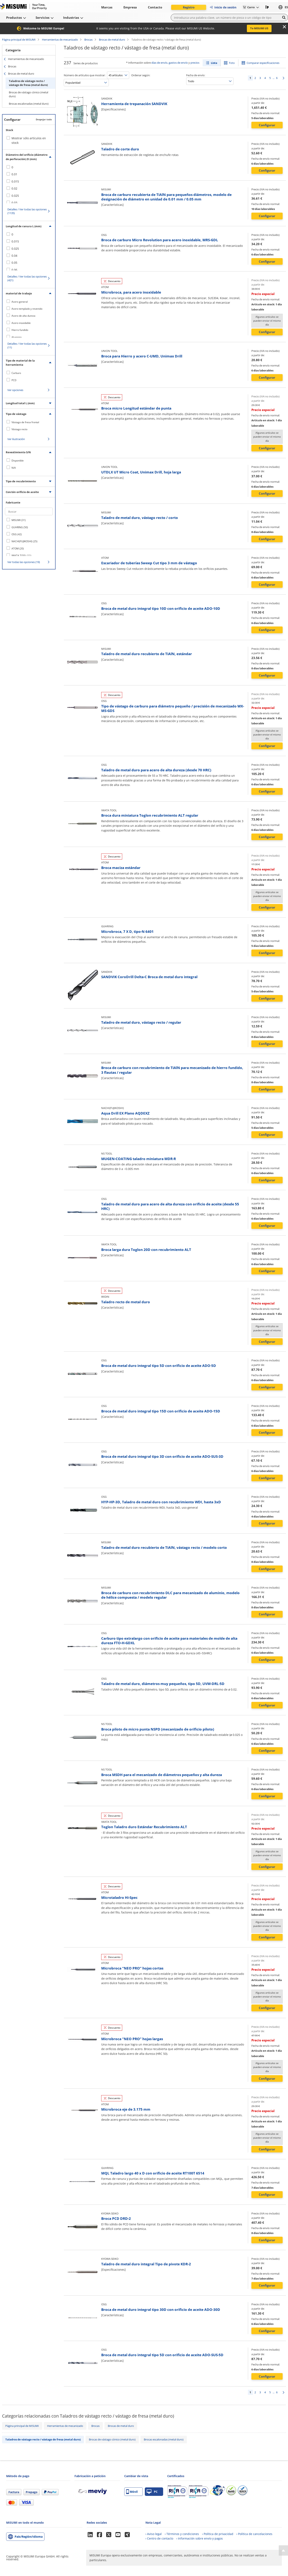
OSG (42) (17, 534)
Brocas (88, 39)
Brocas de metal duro (112, 39)
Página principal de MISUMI (19, 39)
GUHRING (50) (20, 527)
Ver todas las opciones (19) (23, 562)
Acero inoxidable (21, 323)
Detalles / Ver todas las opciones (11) (27, 345)
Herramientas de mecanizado (60, 39)
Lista (214, 63)
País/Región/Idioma (29, 2537)
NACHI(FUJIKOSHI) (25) (24, 541)
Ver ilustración (16, 439)
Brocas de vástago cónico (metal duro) (28, 94)
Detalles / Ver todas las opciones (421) (27, 278)
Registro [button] (189, 7)
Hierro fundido (20, 330)
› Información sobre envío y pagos (199, 2538)
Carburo (16, 373)
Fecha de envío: (195, 75)
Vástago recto (19, 429)
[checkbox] (29, 167)
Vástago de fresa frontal (25, 422)
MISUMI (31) (19, 520)
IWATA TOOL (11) (21, 555)
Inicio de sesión (222, 7)
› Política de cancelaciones (254, 2534)
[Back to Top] (283, 2550)
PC (152, 2491)
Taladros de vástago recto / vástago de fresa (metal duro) (28, 83)
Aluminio (17, 337)
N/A (14, 468)
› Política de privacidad (217, 2534)
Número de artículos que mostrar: (84, 75)
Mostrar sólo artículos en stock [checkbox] (29, 140)
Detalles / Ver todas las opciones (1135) (27, 211)
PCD (14, 380)
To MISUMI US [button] (259, 28)
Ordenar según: (140, 75)
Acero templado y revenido (27, 308)
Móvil (132, 2491)
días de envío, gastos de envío (169, 62)
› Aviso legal (153, 2534)
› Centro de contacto (159, 2538)
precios (194, 62)
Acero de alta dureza (23, 315)
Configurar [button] (267, 125)
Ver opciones (15, 390)
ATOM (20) (18, 548)
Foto (232, 63)
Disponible (18, 460)
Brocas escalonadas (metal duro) (29, 103)
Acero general (20, 301)
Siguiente (283, 78)
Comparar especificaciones (263, 63)
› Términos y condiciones (182, 2534)
